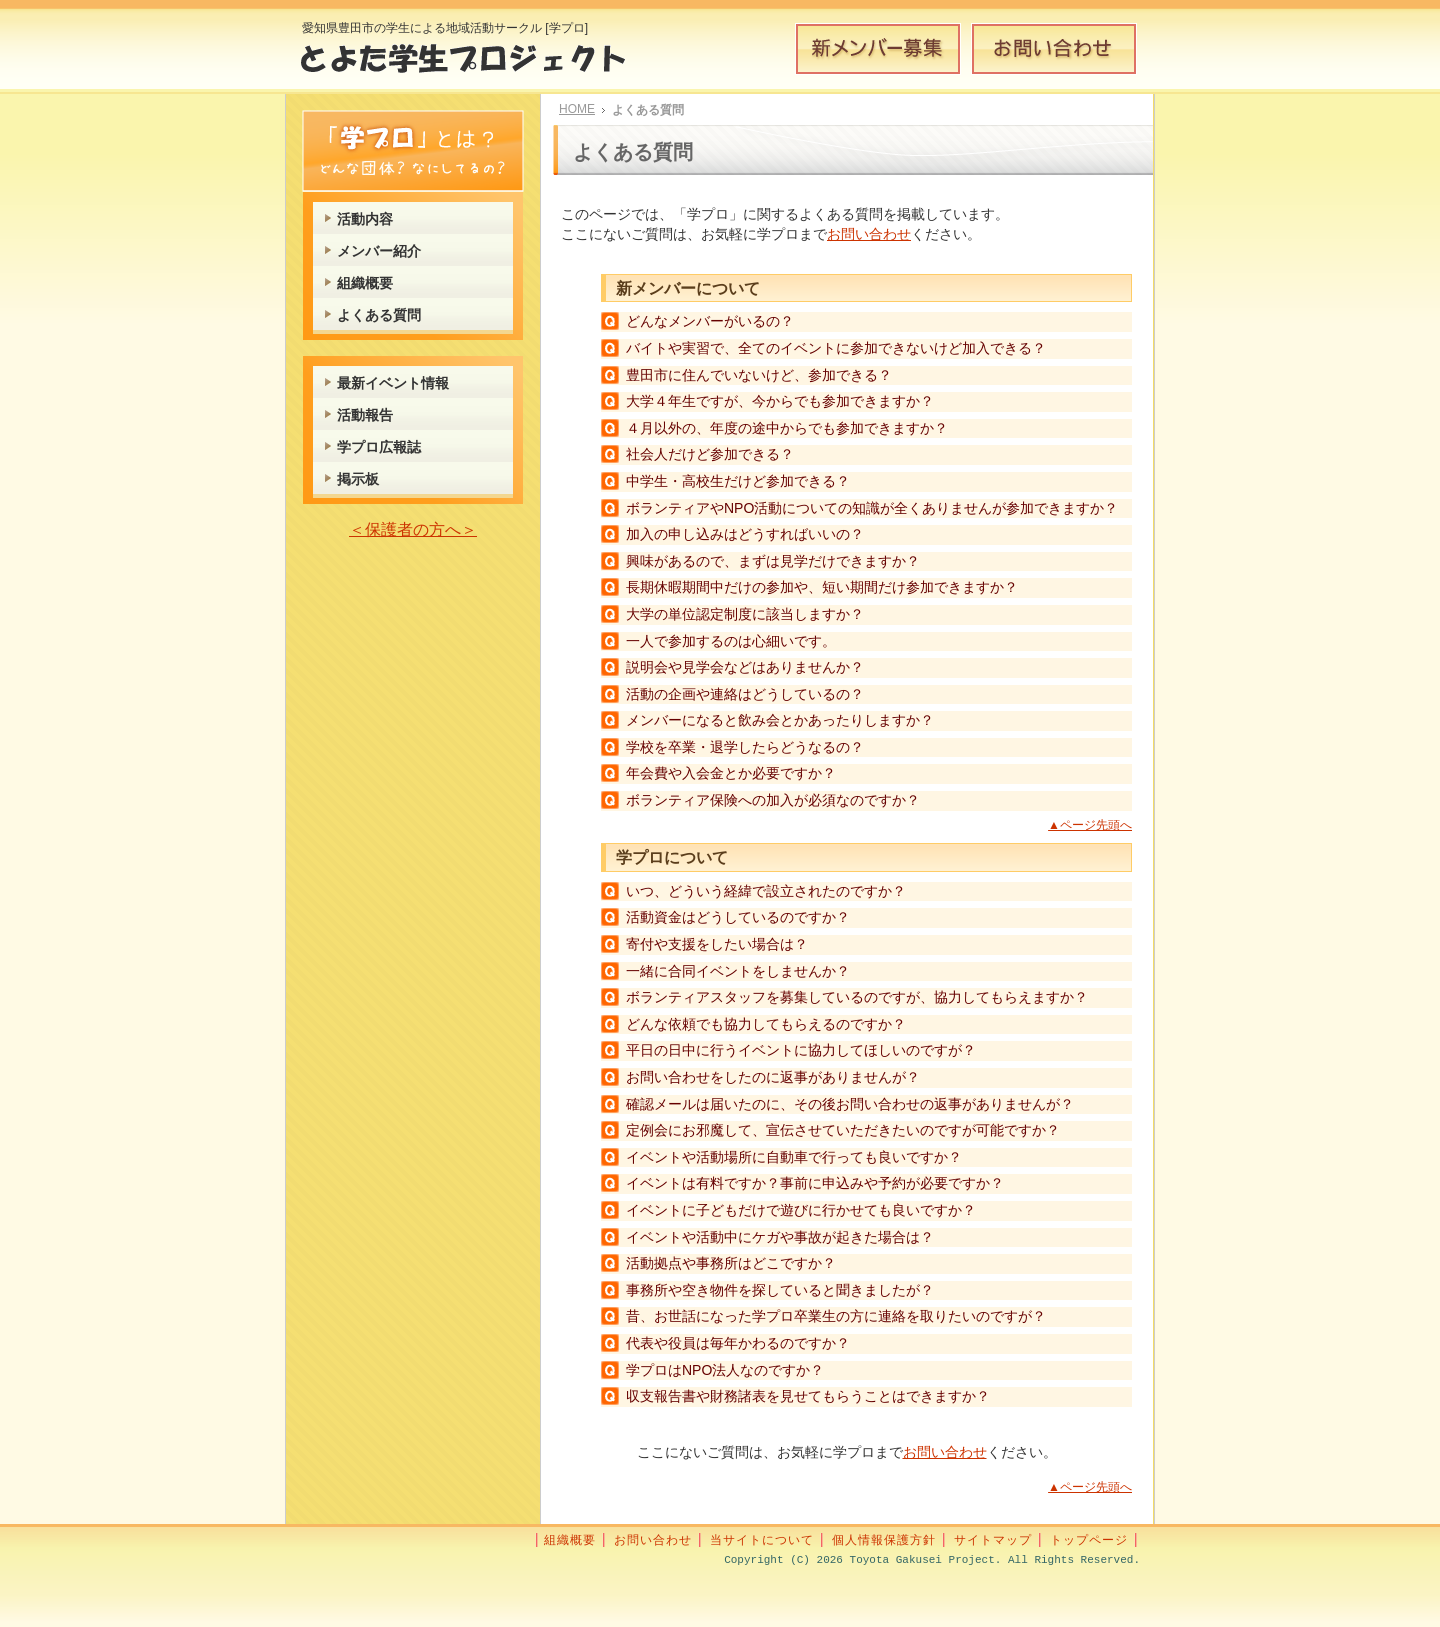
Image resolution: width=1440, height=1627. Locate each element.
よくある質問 (379, 315)
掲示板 (358, 479)
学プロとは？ (413, 151)
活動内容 (365, 219)
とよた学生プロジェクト (477, 64)
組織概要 (365, 283)
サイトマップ (993, 1540)
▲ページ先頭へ (1090, 825)
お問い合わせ (1054, 49)
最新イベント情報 (393, 383)
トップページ (1089, 1540)
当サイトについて (762, 1540)
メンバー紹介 (379, 251)
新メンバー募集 (878, 49)
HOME (577, 109)
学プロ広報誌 (379, 447)
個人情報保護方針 (884, 1540)
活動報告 (365, 415)
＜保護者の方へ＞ (413, 529)
